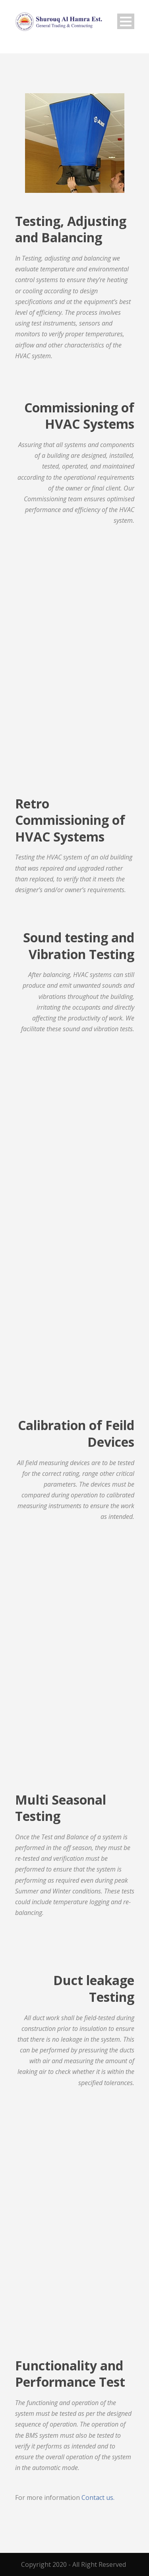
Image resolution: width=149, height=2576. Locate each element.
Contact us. (97, 2497)
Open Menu (125, 21)
